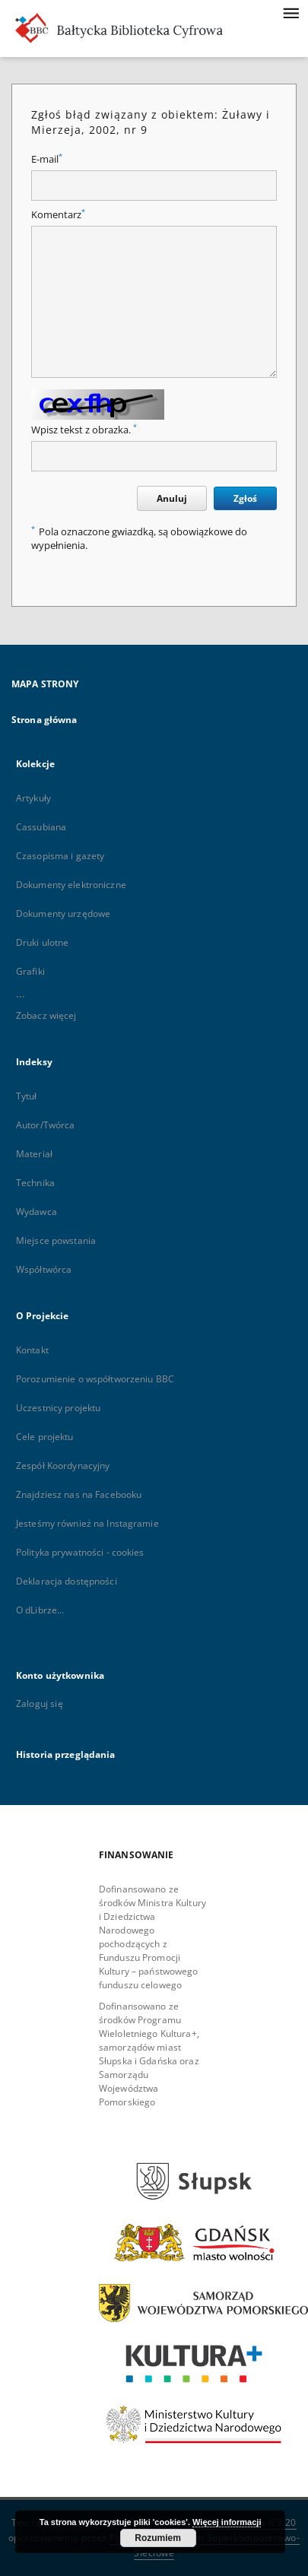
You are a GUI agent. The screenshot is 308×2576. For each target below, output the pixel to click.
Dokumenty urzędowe (63, 913)
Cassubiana (41, 826)
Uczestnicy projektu (58, 1407)
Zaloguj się (39, 1703)
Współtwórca (43, 1269)
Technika (35, 1182)
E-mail (46, 159)
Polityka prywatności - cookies (80, 1552)
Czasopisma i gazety (60, 855)
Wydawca (36, 1211)
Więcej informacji (226, 2522)
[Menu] (290, 12)
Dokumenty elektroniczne (71, 884)
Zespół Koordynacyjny (63, 1465)
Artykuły (33, 798)
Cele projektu (45, 1436)
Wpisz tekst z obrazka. (84, 430)
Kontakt (32, 1350)
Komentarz (58, 214)
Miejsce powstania (56, 1240)
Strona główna (44, 719)
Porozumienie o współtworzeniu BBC (95, 1378)
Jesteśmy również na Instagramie (87, 1523)
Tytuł (26, 1096)
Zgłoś (245, 498)
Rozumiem (158, 2538)
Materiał (34, 1153)
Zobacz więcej (46, 1015)
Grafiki (30, 971)
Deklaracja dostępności (66, 1581)
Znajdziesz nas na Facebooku (78, 1494)
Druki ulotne (42, 942)
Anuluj (172, 498)
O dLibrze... (40, 1610)
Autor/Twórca (45, 1124)
